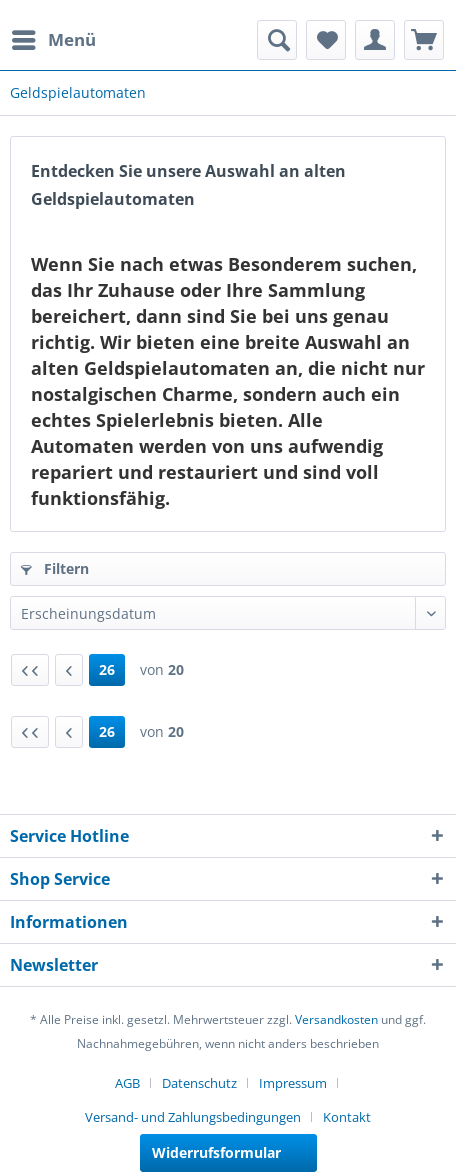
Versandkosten (336, 1019)
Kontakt (347, 1117)
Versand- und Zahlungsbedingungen (193, 1117)
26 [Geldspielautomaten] (107, 669)
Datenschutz (199, 1083)
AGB (127, 1083)
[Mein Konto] (375, 40)
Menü (54, 37)
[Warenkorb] (424, 40)
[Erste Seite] (30, 670)
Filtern (55, 568)
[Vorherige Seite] (69, 670)
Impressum (293, 1083)
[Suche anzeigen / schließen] (277, 40)
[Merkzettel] (326, 40)
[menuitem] (53, 40)
